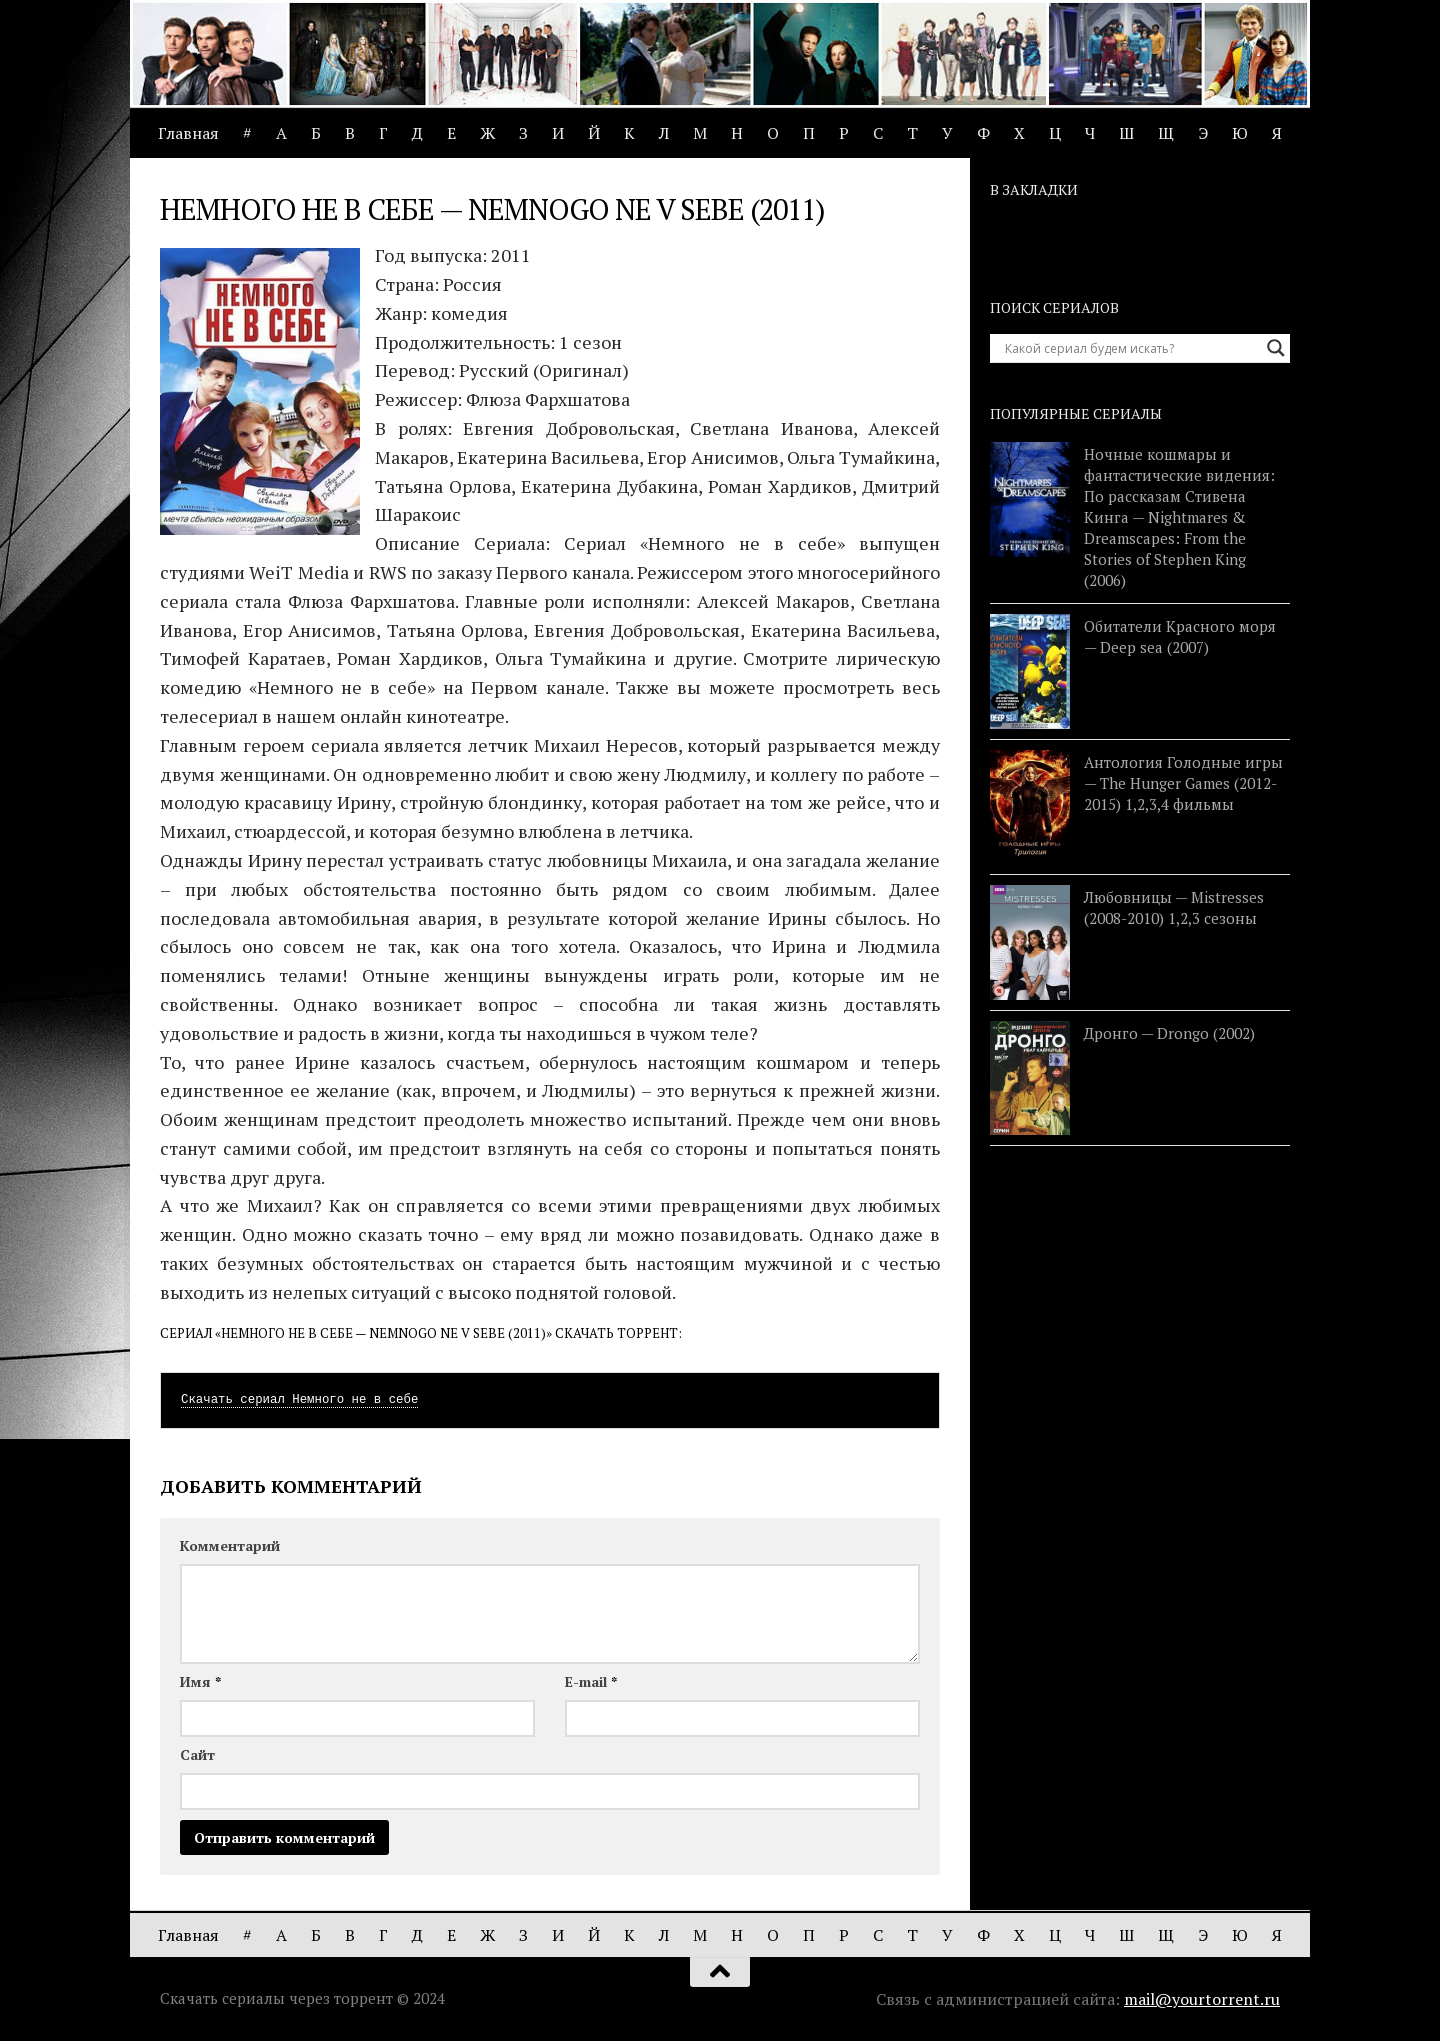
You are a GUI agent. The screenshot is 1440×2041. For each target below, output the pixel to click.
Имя (200, 1681)
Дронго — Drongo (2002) (1169, 1033)
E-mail (591, 1681)
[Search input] (1131, 348)
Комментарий (230, 1545)
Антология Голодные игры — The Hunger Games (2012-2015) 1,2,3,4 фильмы (1183, 783)
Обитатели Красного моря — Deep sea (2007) (1180, 636)
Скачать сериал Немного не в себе (299, 1400)
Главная (188, 133)
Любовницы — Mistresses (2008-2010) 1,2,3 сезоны (1174, 907)
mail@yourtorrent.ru (1202, 1999)
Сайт (197, 1754)
